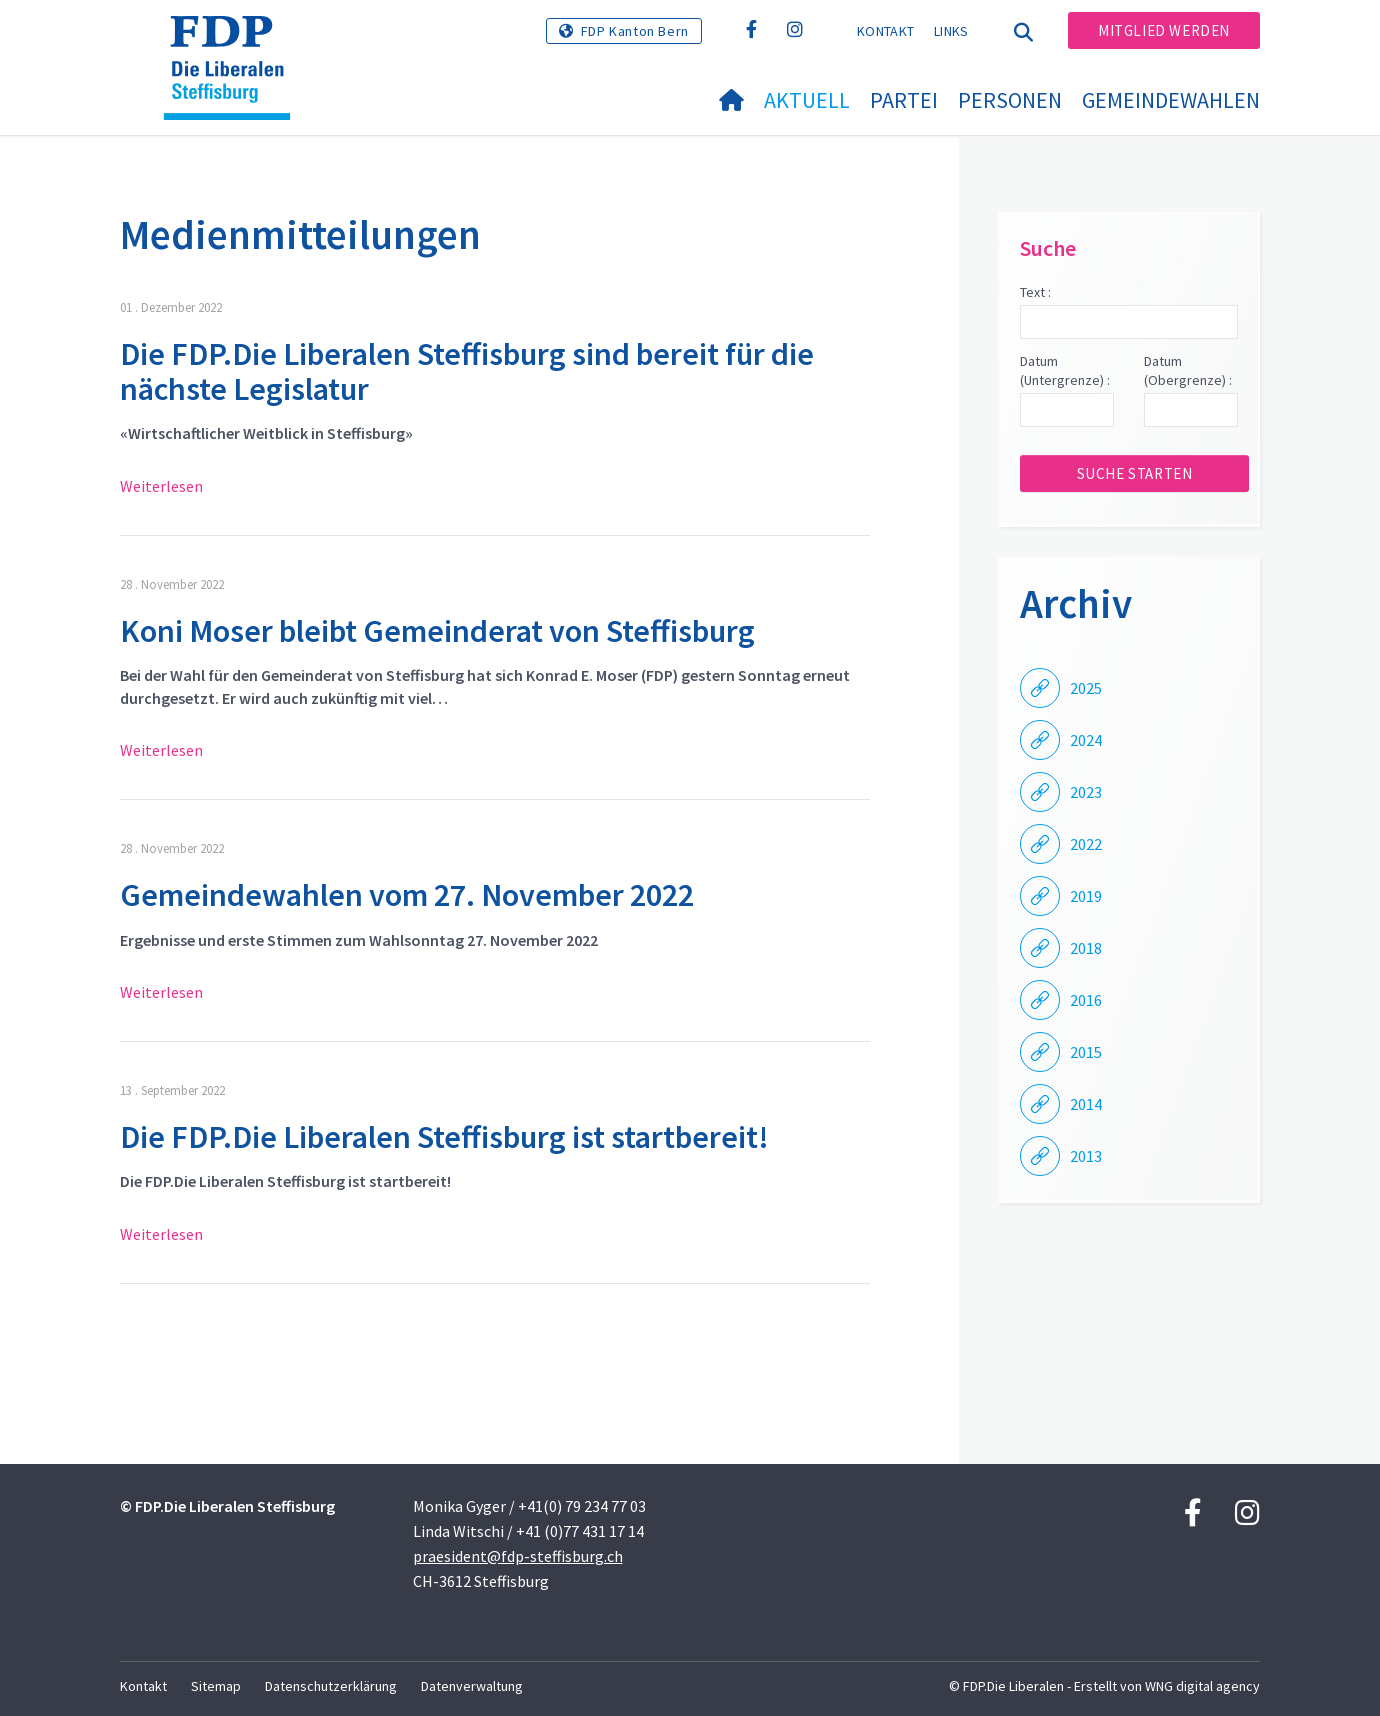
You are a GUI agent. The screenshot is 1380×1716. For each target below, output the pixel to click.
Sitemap (216, 1686)
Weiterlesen (161, 486)
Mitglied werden (1164, 30)
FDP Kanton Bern (635, 31)
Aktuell (807, 100)
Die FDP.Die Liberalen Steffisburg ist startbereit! (444, 1137)
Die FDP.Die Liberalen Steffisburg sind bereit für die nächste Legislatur (467, 371)
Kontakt (885, 31)
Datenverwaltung (472, 1686)
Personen (1010, 100)
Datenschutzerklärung (331, 1686)
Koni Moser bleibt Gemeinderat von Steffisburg (437, 631)
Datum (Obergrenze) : (1188, 371)
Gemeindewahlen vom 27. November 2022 (407, 895)
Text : (1035, 292)
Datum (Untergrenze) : (1065, 371)
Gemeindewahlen (1171, 100)
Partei (904, 100)
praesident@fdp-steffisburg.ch (518, 1556)
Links (951, 31)
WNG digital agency (1202, 1686)
